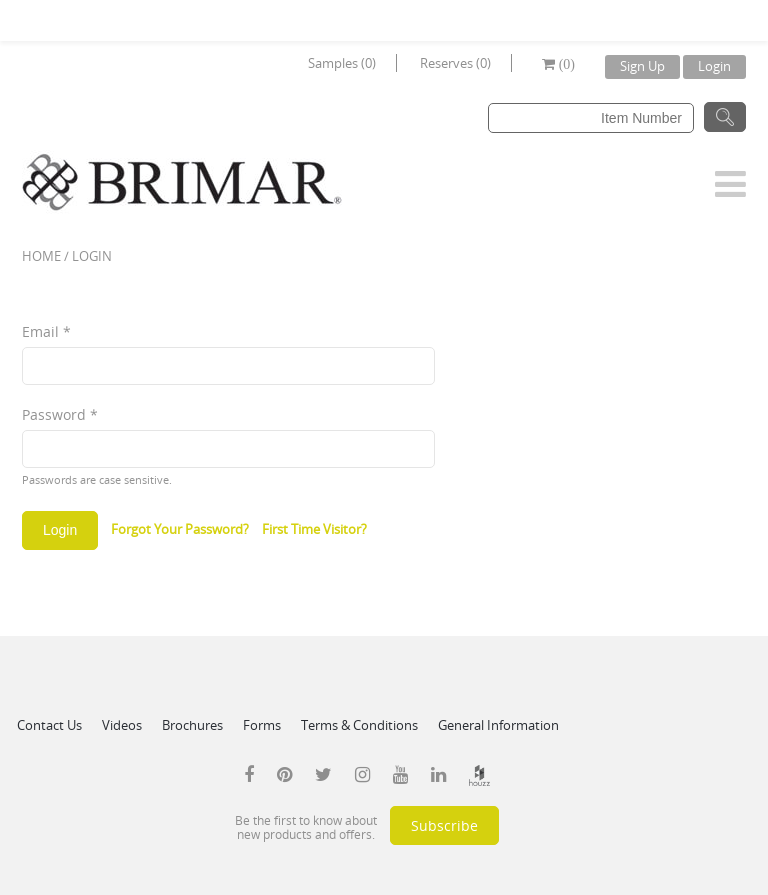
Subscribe (444, 825)
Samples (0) (342, 63)
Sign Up (642, 66)
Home (41, 256)
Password (60, 414)
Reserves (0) (455, 63)
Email (46, 331)
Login (714, 66)
